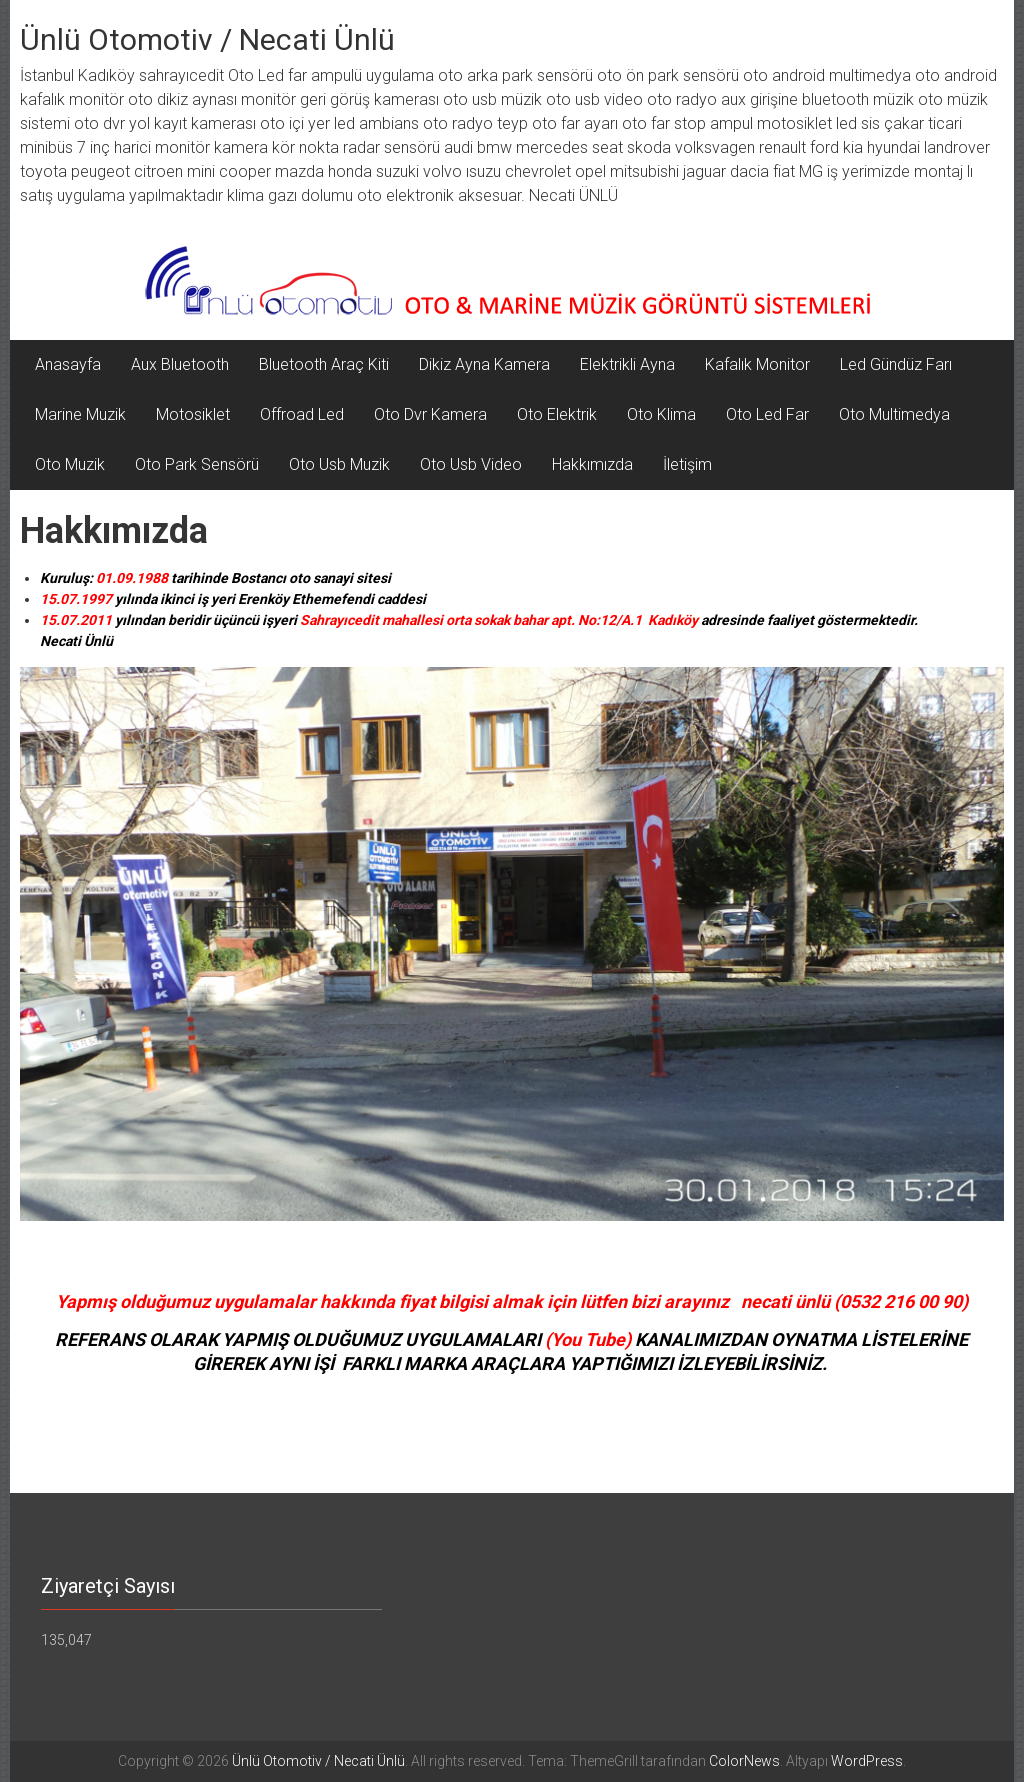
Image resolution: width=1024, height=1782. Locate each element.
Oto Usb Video (471, 464)
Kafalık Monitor (757, 364)
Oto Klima (661, 414)
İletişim (687, 464)
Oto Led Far (767, 414)
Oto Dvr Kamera (430, 414)
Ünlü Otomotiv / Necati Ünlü (207, 39)
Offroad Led (302, 414)
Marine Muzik (80, 414)
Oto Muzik (70, 464)
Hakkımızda (592, 464)
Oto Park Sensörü (197, 464)
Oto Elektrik (557, 414)
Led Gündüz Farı (896, 364)
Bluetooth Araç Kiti (324, 364)
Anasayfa (68, 364)
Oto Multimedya (894, 414)
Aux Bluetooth (180, 364)
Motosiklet (193, 414)
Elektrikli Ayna (627, 364)
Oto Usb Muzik (339, 464)
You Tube (588, 1339)
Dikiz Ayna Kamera (484, 364)
